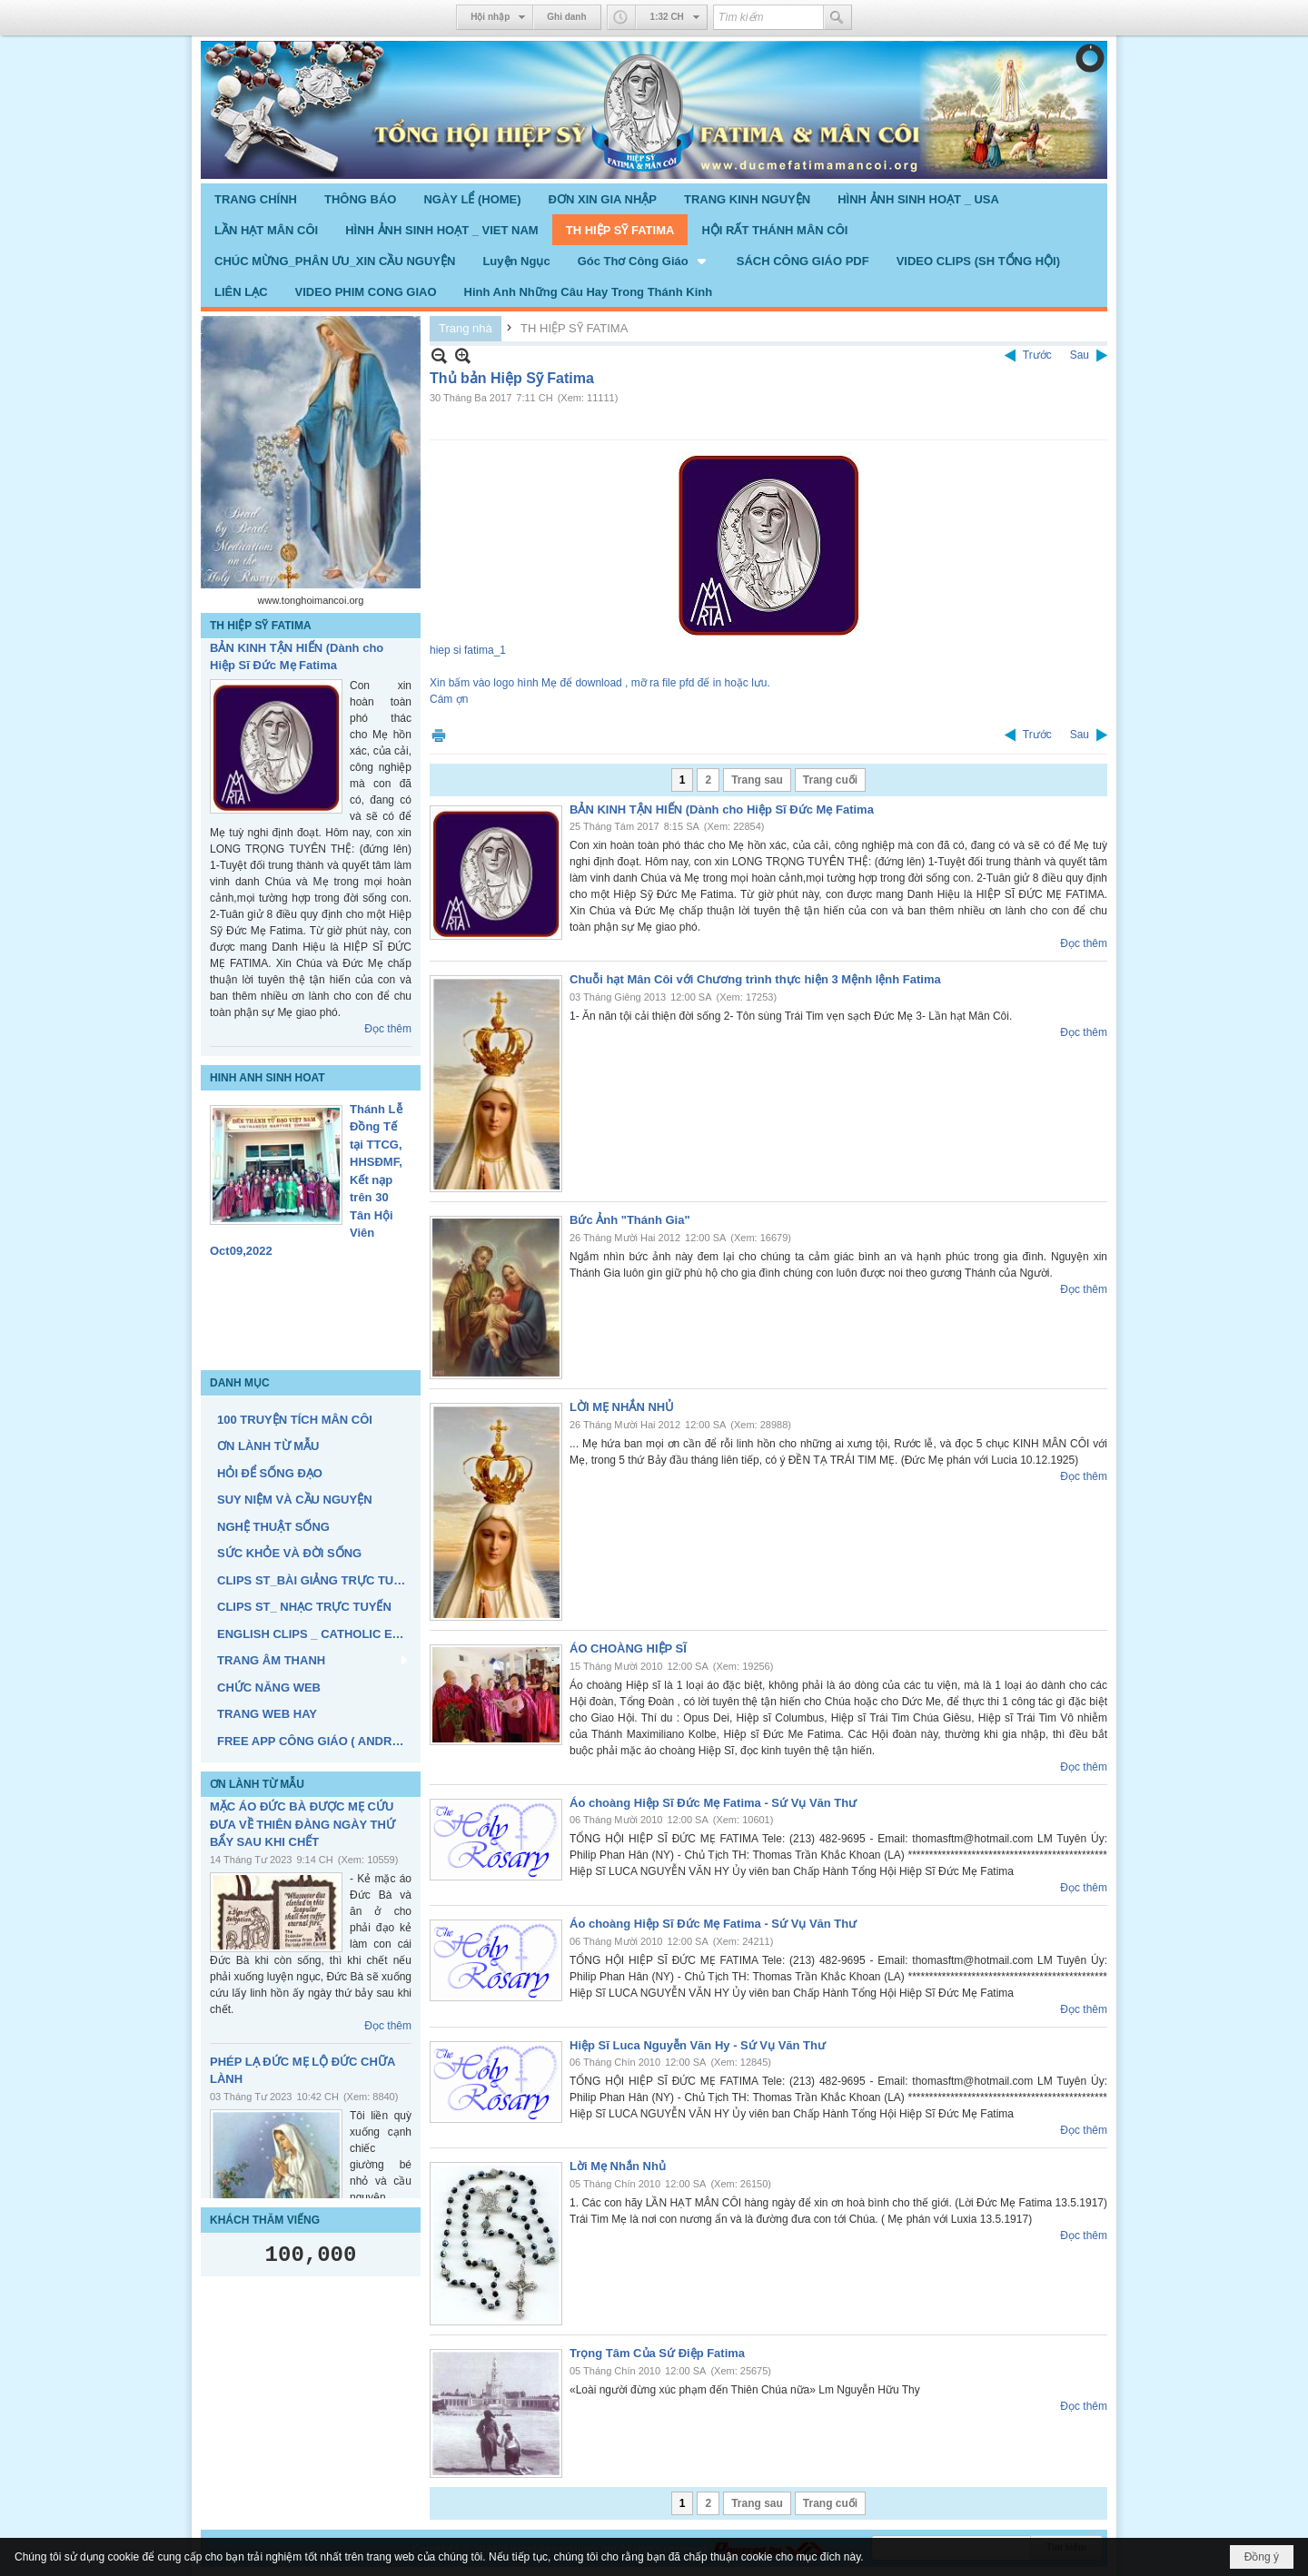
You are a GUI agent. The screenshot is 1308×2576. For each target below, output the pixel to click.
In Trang (439, 735)
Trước (1037, 355)
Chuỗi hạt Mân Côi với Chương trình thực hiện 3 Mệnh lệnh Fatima (755, 979)
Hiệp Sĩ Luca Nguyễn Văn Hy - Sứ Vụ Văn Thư (698, 2045)
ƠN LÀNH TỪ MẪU (257, 1784)
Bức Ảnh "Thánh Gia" (630, 1220)
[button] (643, 260)
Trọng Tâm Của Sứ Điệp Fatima (657, 2353)
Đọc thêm (387, 1028)
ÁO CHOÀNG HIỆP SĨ (628, 1648)
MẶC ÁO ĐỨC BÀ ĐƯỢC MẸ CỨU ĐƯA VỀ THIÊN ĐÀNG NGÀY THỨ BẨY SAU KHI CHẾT (302, 1824)
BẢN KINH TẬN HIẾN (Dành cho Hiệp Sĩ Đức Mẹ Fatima (722, 809)
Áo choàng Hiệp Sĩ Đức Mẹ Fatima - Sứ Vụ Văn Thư (713, 1803)
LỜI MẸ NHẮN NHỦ (622, 1407)
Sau (1079, 355)
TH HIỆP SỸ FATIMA (261, 625)
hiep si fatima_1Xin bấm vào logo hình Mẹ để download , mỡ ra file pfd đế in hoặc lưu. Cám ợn (645, 577)
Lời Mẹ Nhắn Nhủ (618, 2166)
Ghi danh (566, 17)
